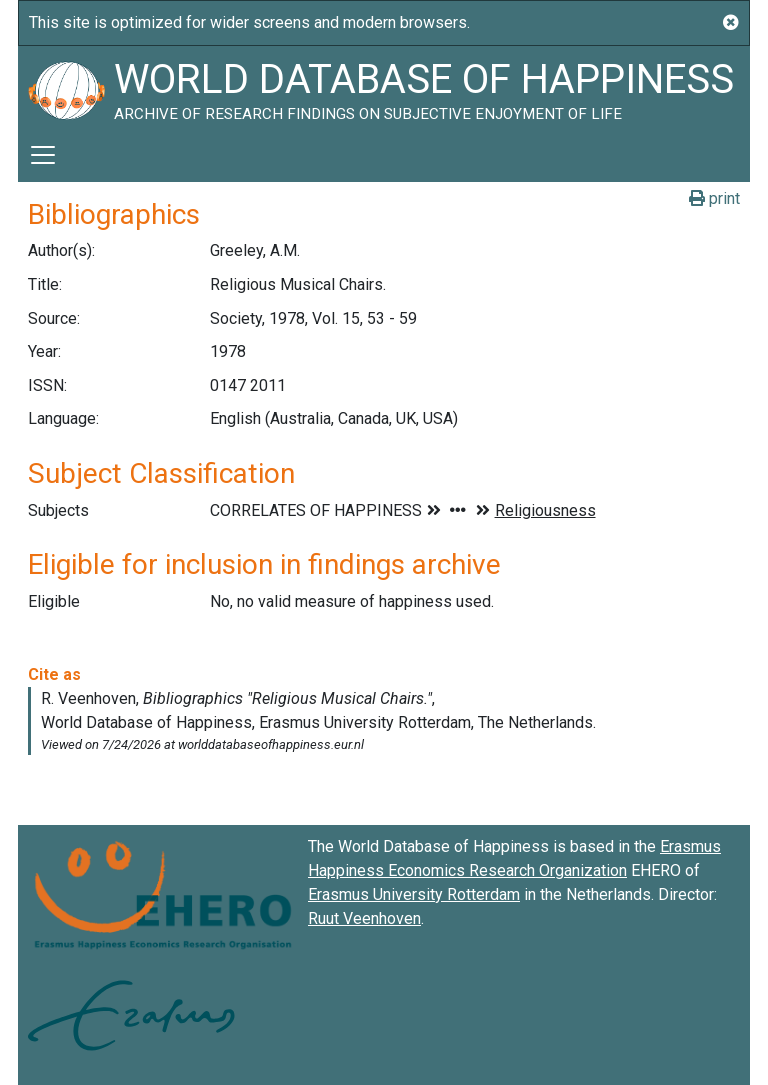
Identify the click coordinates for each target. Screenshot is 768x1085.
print (714, 198)
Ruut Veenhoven (364, 918)
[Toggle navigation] (43, 155)
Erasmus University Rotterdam (414, 894)
